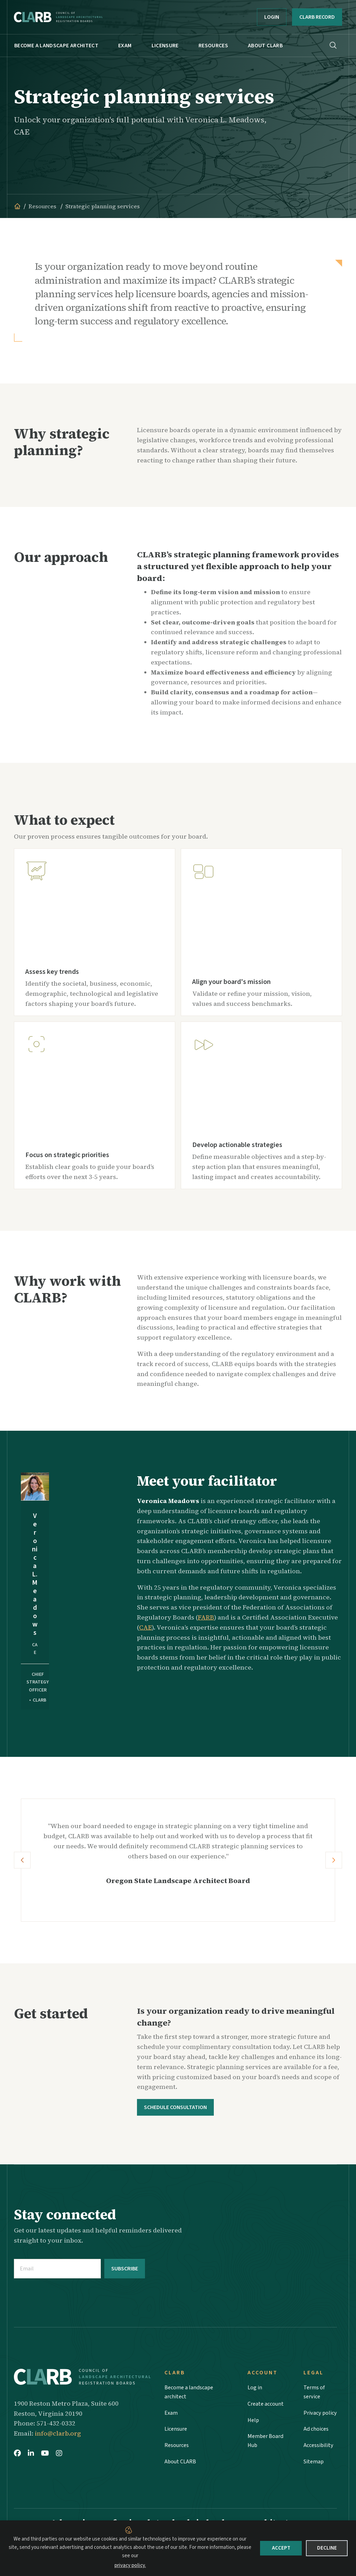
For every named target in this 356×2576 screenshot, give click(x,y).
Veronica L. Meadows (35, 1574)
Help (253, 2421)
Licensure (165, 45)
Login (271, 17)
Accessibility (319, 2448)
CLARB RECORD (317, 17)
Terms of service (315, 2391)
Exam (124, 45)
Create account (267, 2404)
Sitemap (314, 2466)
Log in (256, 2386)
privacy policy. (130, 2565)
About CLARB (265, 45)
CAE (145, 1627)
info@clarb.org (58, 2432)
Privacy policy (321, 2414)
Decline (327, 2548)
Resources (213, 45)
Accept (281, 2548)
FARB (206, 1617)
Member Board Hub (267, 2443)
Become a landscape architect (56, 45)
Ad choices (317, 2431)
